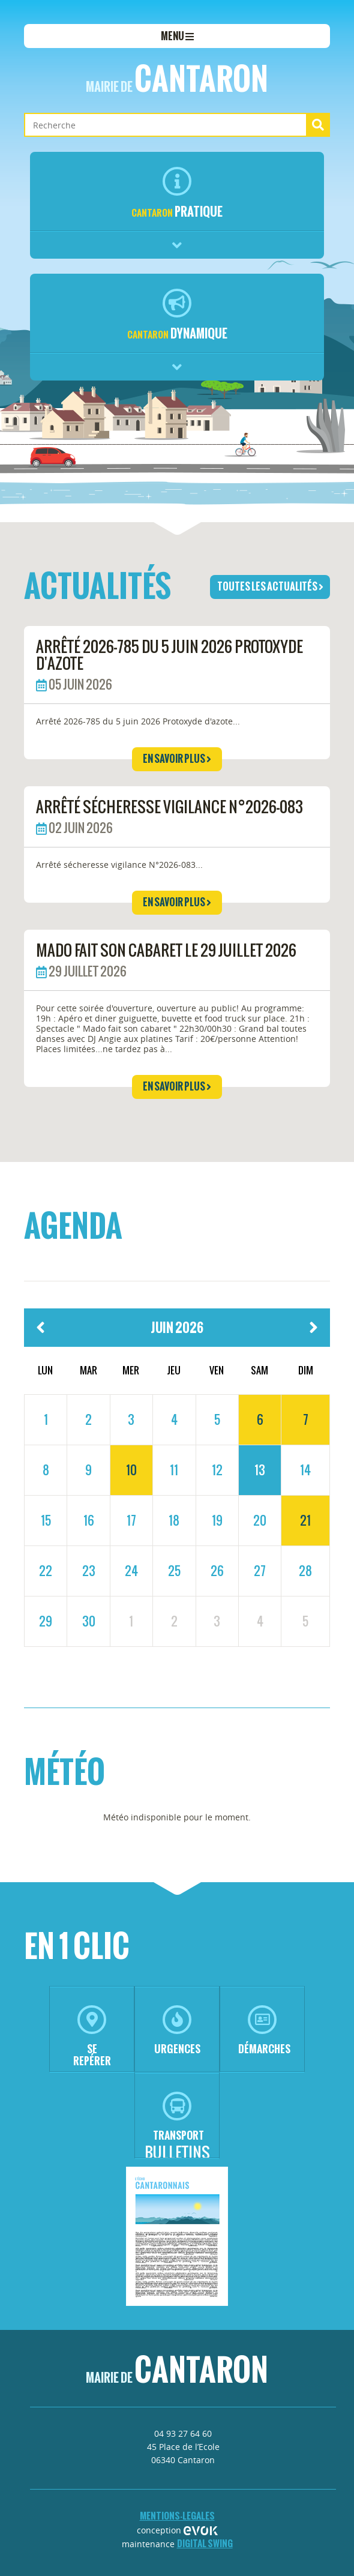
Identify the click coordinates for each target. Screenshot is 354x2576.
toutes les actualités (270, 586)
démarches (264, 2030)
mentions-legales (177, 2516)
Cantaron (177, 78)
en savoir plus (177, 758)
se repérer (92, 2036)
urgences (177, 2030)
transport (178, 2117)
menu (177, 36)
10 (131, 1470)
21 (305, 1520)
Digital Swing (205, 2543)
